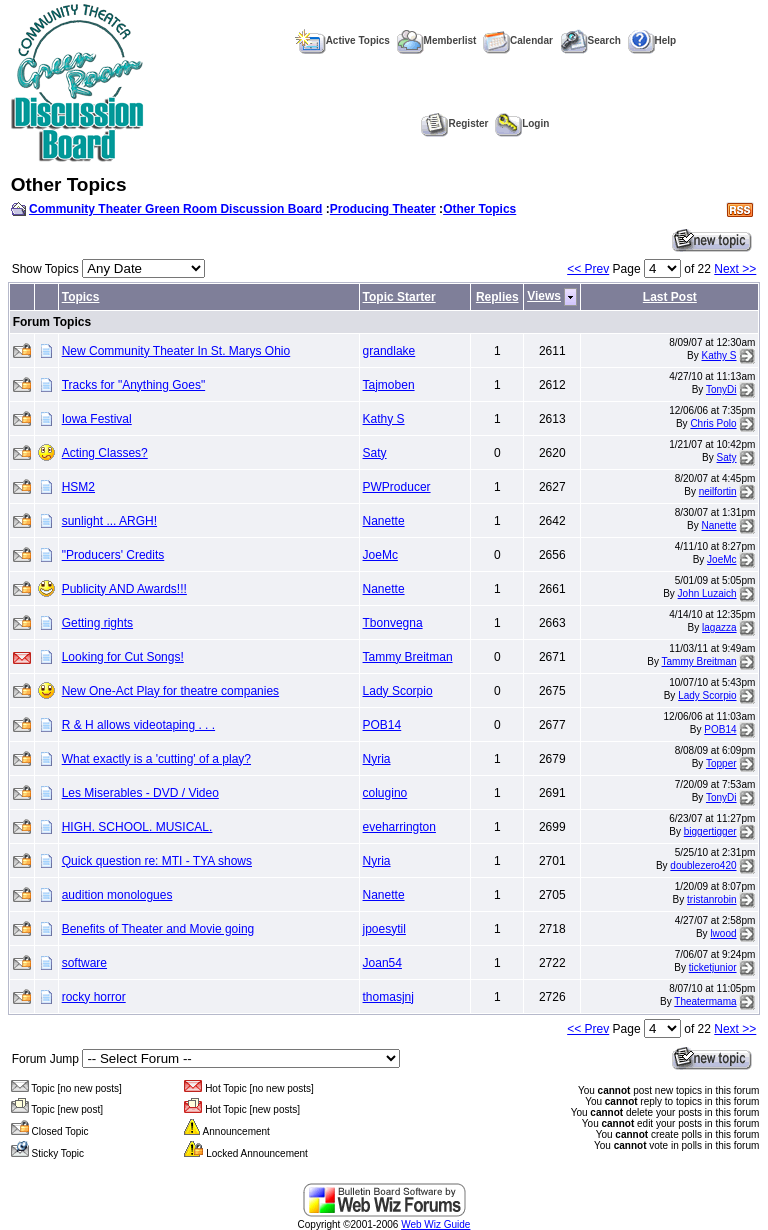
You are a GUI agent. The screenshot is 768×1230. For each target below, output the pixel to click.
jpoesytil (384, 929)
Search (590, 40)
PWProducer (397, 487)
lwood (723, 933)
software (84, 963)
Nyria (377, 759)
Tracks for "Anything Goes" (133, 385)
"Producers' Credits (113, 555)
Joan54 (382, 963)
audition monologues (117, 895)
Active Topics (342, 40)
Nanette (384, 521)
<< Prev (588, 269)
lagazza (719, 627)
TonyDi (721, 389)
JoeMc (380, 555)
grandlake (389, 351)
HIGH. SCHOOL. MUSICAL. (137, 827)
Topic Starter (399, 297)
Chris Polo (713, 423)
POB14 (382, 725)
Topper (721, 763)
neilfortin (718, 491)
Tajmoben (389, 385)
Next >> (735, 269)
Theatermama (705, 1001)
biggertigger (710, 831)
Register (454, 123)
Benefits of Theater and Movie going (158, 929)
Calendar (518, 40)
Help (652, 40)
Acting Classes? (105, 453)
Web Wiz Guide (435, 1224)
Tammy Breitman (408, 657)
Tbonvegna (393, 623)
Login (522, 123)
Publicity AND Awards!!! (124, 589)
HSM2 (78, 487)
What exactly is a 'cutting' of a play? (156, 759)
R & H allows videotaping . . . (138, 725)
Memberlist (437, 40)
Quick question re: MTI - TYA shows (157, 861)
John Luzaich (707, 593)
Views (544, 296)
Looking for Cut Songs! (123, 657)
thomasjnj (388, 997)
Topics (81, 297)
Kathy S (719, 355)
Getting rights (97, 623)
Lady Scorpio (398, 691)
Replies (497, 297)
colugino (385, 793)
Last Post (670, 297)
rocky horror (94, 997)
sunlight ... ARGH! (109, 521)
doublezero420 (703, 865)
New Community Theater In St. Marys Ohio (176, 351)
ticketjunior (713, 967)
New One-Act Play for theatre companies (170, 691)
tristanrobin (711, 899)
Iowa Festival (97, 419)
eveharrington (399, 827)
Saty (375, 453)
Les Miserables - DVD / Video (140, 793)
